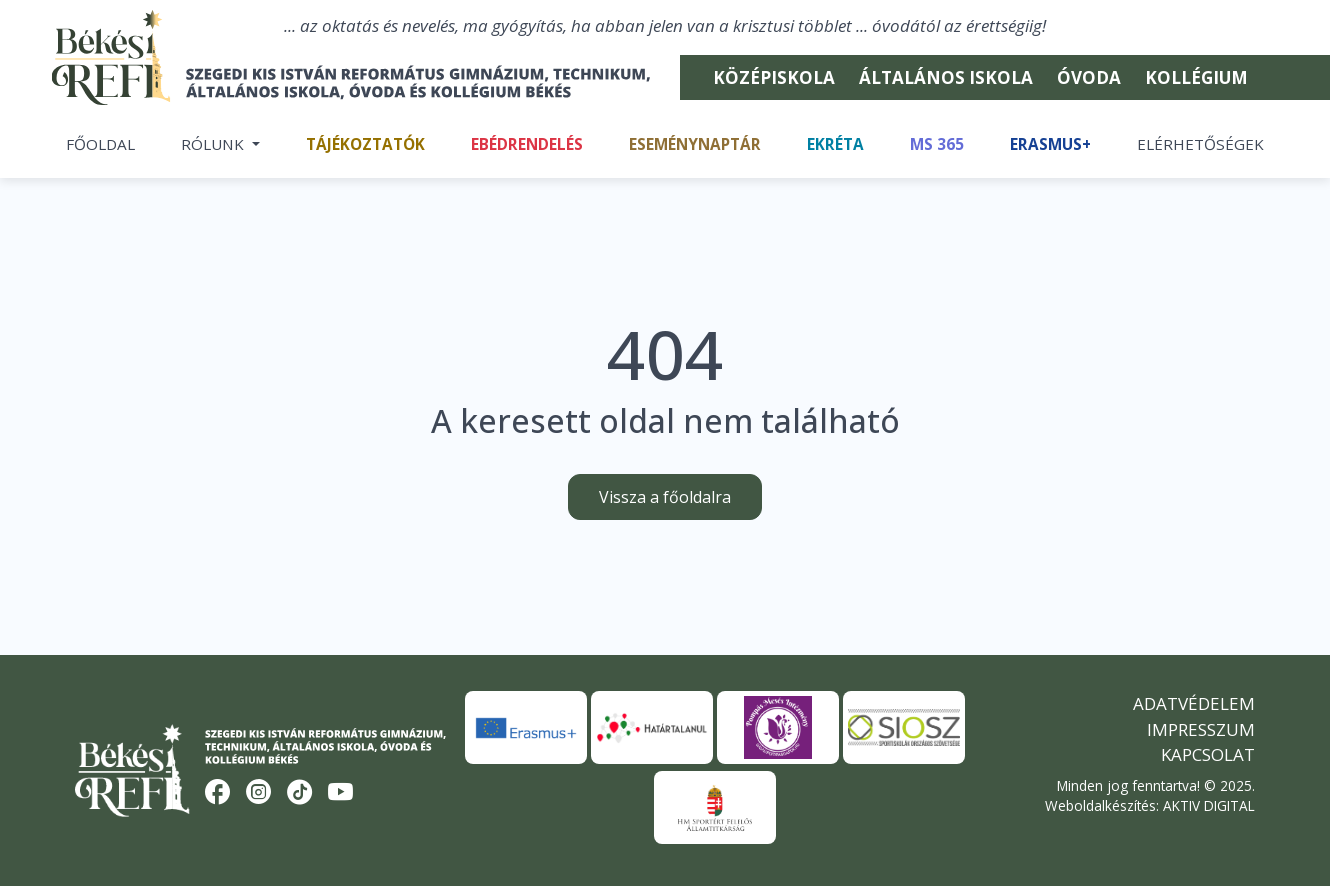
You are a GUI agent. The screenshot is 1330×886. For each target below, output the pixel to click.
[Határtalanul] (652, 727)
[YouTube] (341, 793)
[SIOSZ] (904, 727)
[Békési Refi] (363, 83)
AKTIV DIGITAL (1209, 805)
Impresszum (1201, 729)
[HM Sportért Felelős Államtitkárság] (715, 807)
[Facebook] (218, 793)
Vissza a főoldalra (665, 497)
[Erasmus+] (526, 727)
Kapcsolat (1208, 754)
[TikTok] (300, 793)
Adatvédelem (1194, 703)
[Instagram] (259, 793)
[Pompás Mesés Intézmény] (778, 727)
